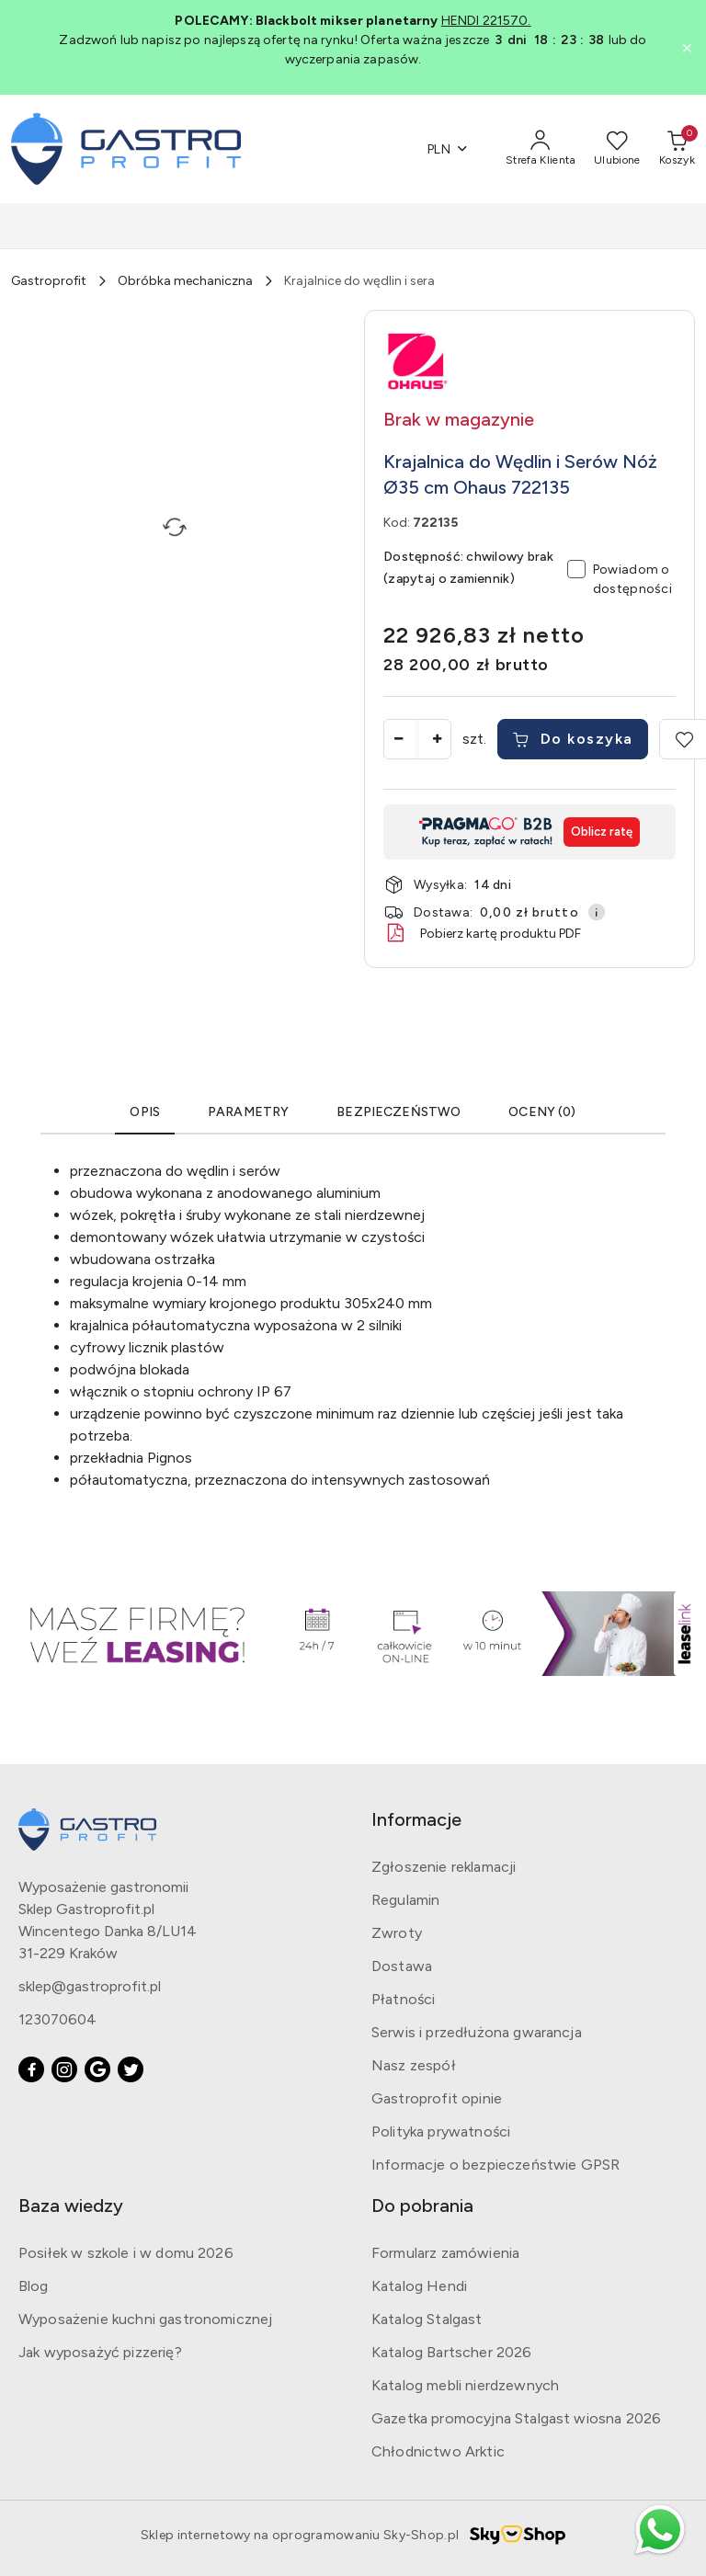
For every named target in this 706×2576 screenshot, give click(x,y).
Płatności (403, 1999)
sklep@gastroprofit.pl (89, 1986)
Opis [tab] (145, 1112)
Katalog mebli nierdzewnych (465, 2385)
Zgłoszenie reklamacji (443, 1866)
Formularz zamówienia (445, 2253)
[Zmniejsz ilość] (398, 739)
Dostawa (401, 1966)
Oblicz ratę (601, 831)
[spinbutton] (417, 739)
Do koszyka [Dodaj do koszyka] (572, 738)
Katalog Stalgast (427, 2319)
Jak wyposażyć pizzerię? (100, 2352)
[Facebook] (31, 2069)
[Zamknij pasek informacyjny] (686, 48)
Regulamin (405, 1900)
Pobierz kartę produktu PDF (482, 933)
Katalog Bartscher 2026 (451, 2352)
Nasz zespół (413, 2065)
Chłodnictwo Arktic (438, 2451)
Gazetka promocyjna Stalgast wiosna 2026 (516, 2418)
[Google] (97, 2069)
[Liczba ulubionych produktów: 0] (617, 149)
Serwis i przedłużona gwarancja (476, 2032)
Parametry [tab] (248, 1112)
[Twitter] (130, 2069)
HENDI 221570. (486, 20)
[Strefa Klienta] (540, 149)
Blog (33, 2286)
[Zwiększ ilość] (436, 739)
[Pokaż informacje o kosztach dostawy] (596, 912)
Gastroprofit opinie (436, 2098)
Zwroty (396, 1933)
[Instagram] (64, 2069)
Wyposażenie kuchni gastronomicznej (145, 2319)
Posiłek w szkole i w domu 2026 (125, 2253)
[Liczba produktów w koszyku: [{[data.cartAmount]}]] (677, 149)
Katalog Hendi (419, 2286)
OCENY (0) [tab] (541, 1112)
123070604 (57, 2019)
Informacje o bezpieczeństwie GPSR (495, 2164)
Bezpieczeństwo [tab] (398, 1112)
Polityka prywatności (440, 2131)
